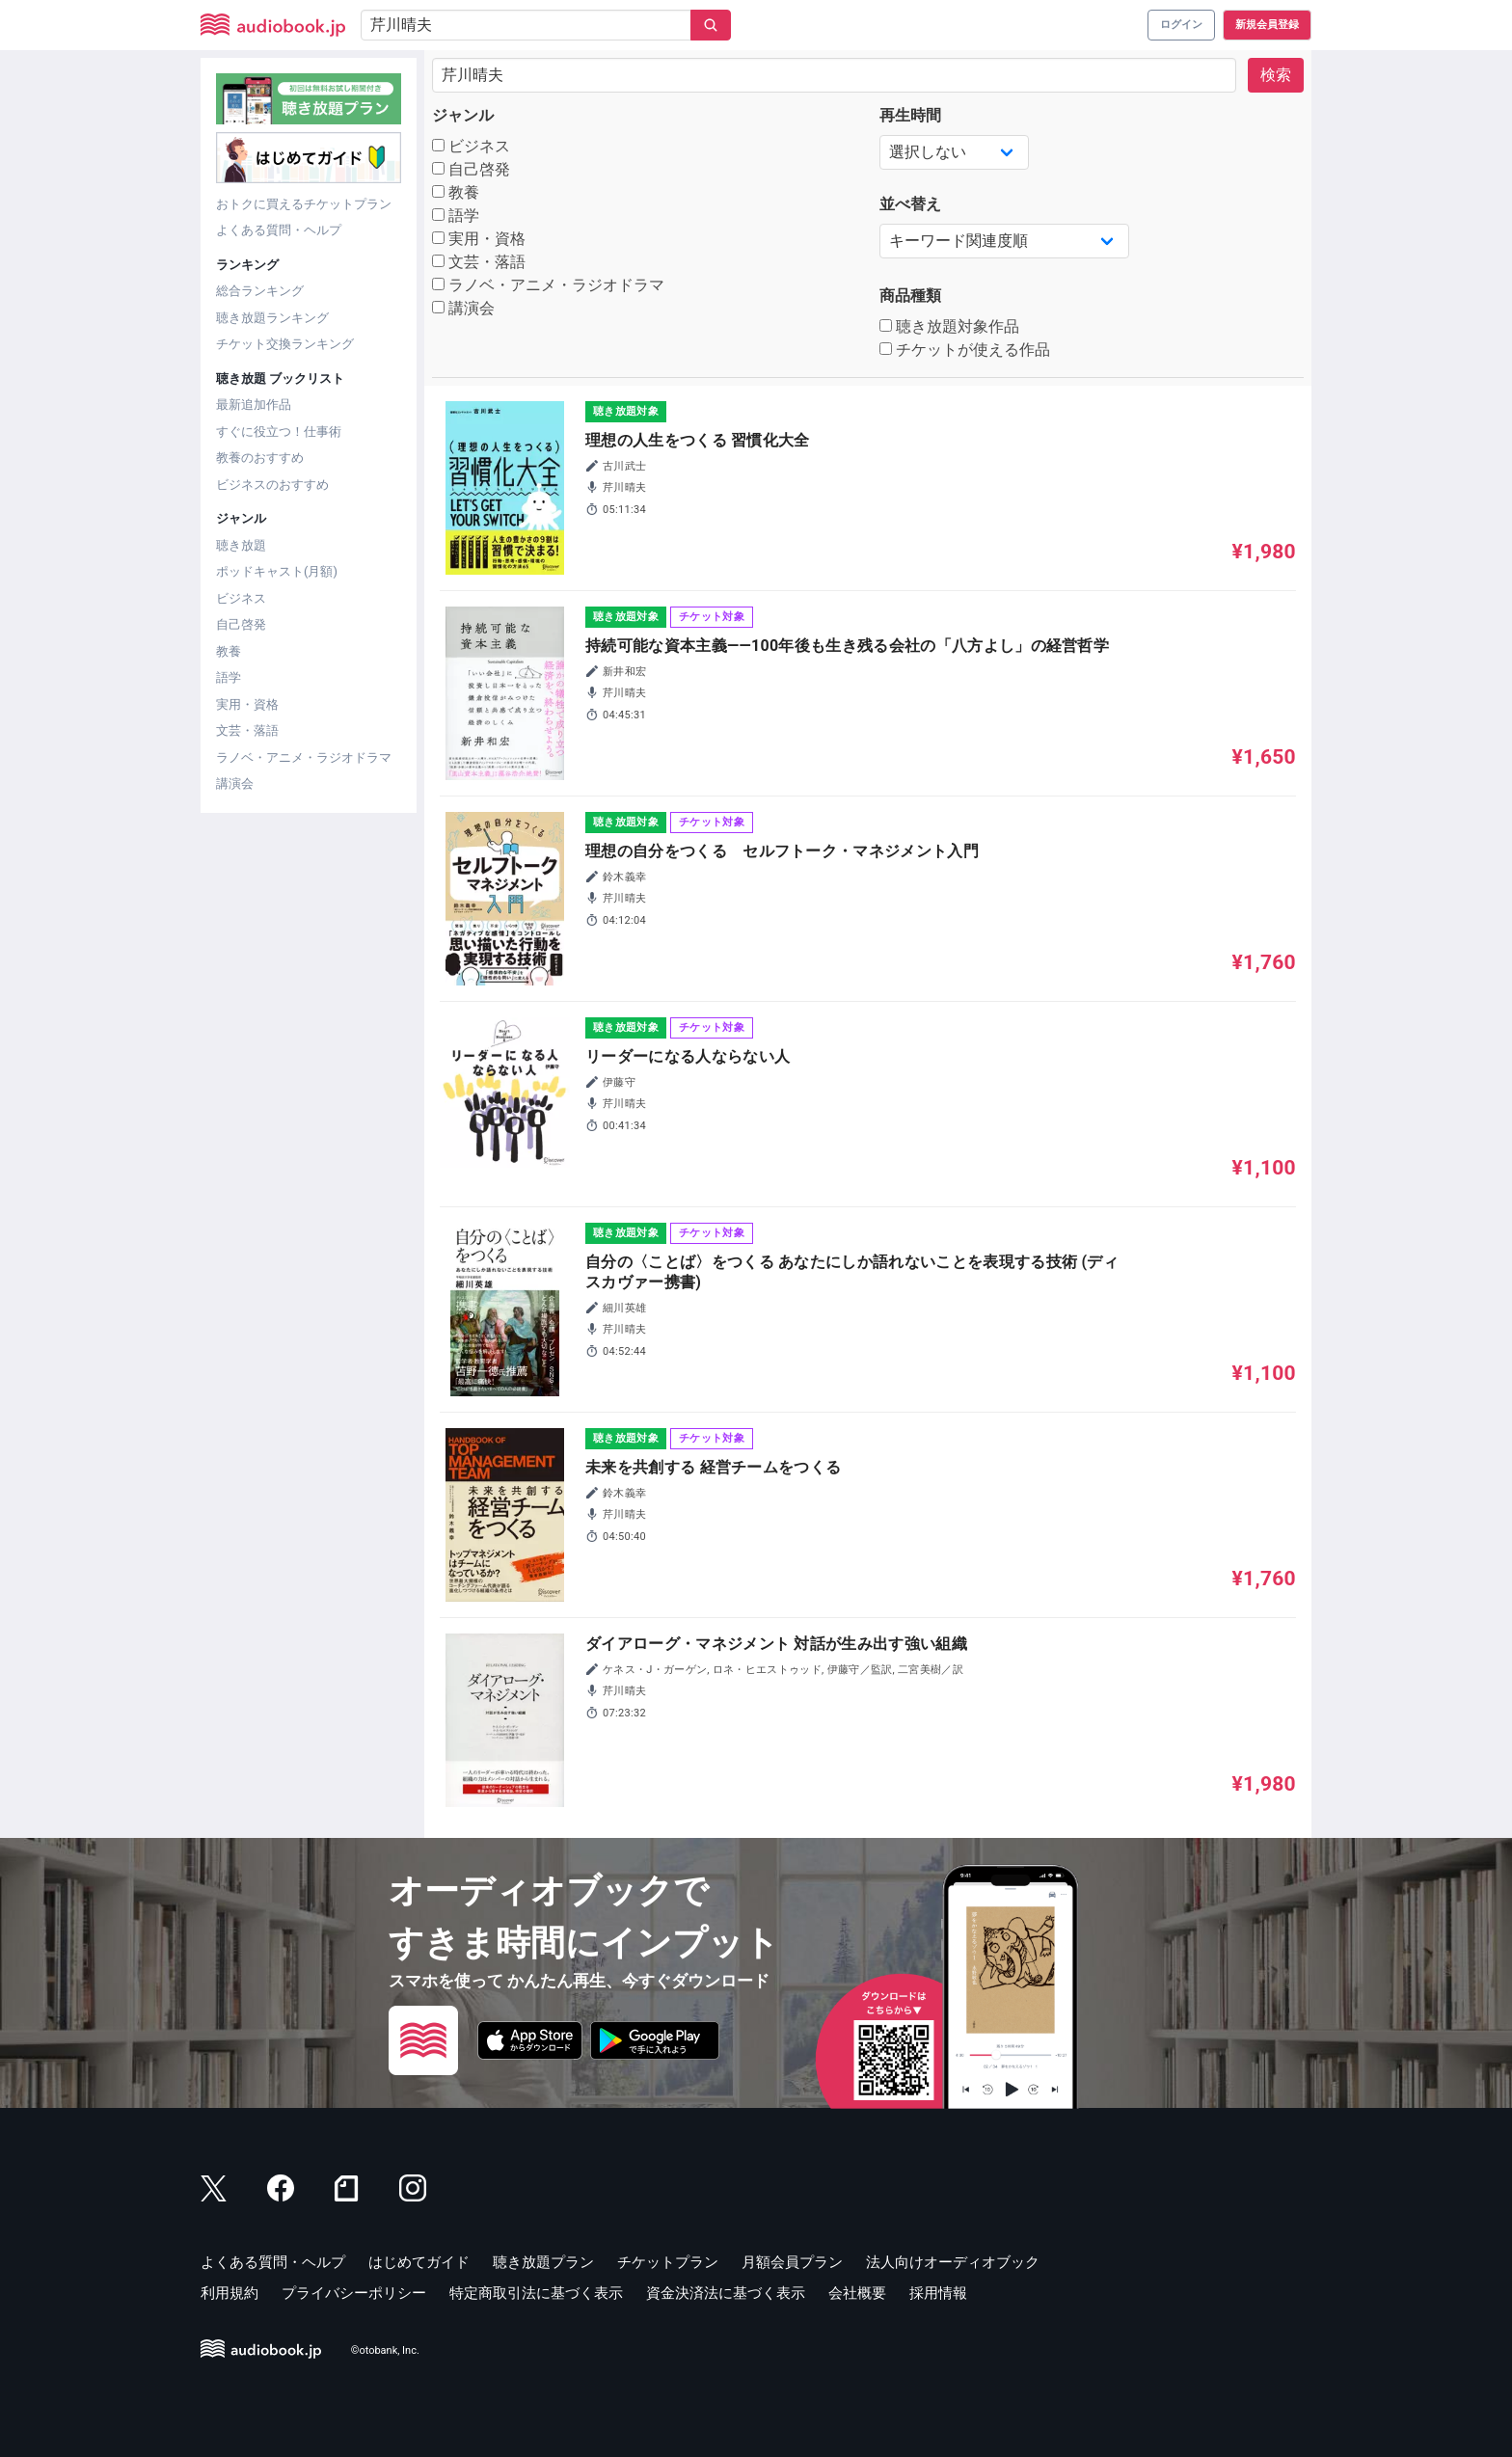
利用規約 (229, 2293)
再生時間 (910, 115)
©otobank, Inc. (385, 2350)
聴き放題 (241, 545)
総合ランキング (260, 291)
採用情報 (938, 2293)
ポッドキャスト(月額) (277, 571)
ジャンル (463, 115)
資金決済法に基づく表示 (725, 2293)
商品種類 (910, 295)
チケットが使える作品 (964, 349)
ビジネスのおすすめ (272, 484)
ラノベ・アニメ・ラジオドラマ (304, 757)
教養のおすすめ (260, 457)
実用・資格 (247, 704)
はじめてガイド (419, 2262)
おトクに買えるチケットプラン (304, 204)
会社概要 (857, 2293)
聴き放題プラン (543, 2262)
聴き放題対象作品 (949, 326)
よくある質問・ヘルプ (278, 230)
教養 (228, 651)
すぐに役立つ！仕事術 (278, 431)
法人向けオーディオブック (953, 2262)
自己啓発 (241, 624)
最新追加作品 (253, 404)
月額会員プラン (792, 2262)
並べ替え (910, 204)
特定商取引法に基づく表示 (536, 2293)
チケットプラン (667, 2262)
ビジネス (241, 598)
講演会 (235, 783)
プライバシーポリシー (354, 2293)
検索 (1275, 75)
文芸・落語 (247, 730)
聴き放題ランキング (272, 317)
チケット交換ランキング (285, 344)
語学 (228, 677)
